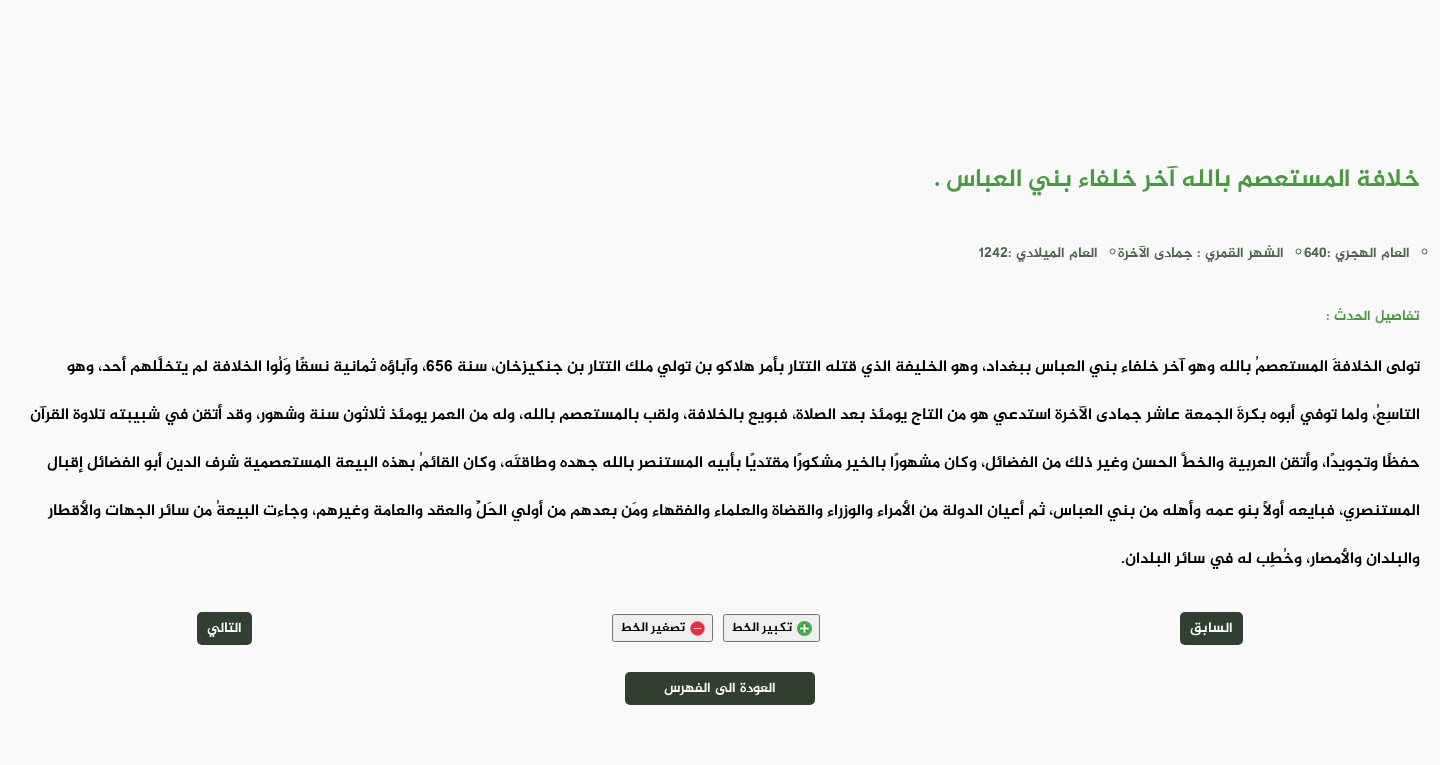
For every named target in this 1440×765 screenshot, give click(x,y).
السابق (1211, 628)
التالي (224, 628)
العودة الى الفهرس (720, 688)
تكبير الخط (771, 628)
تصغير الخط (662, 628)
